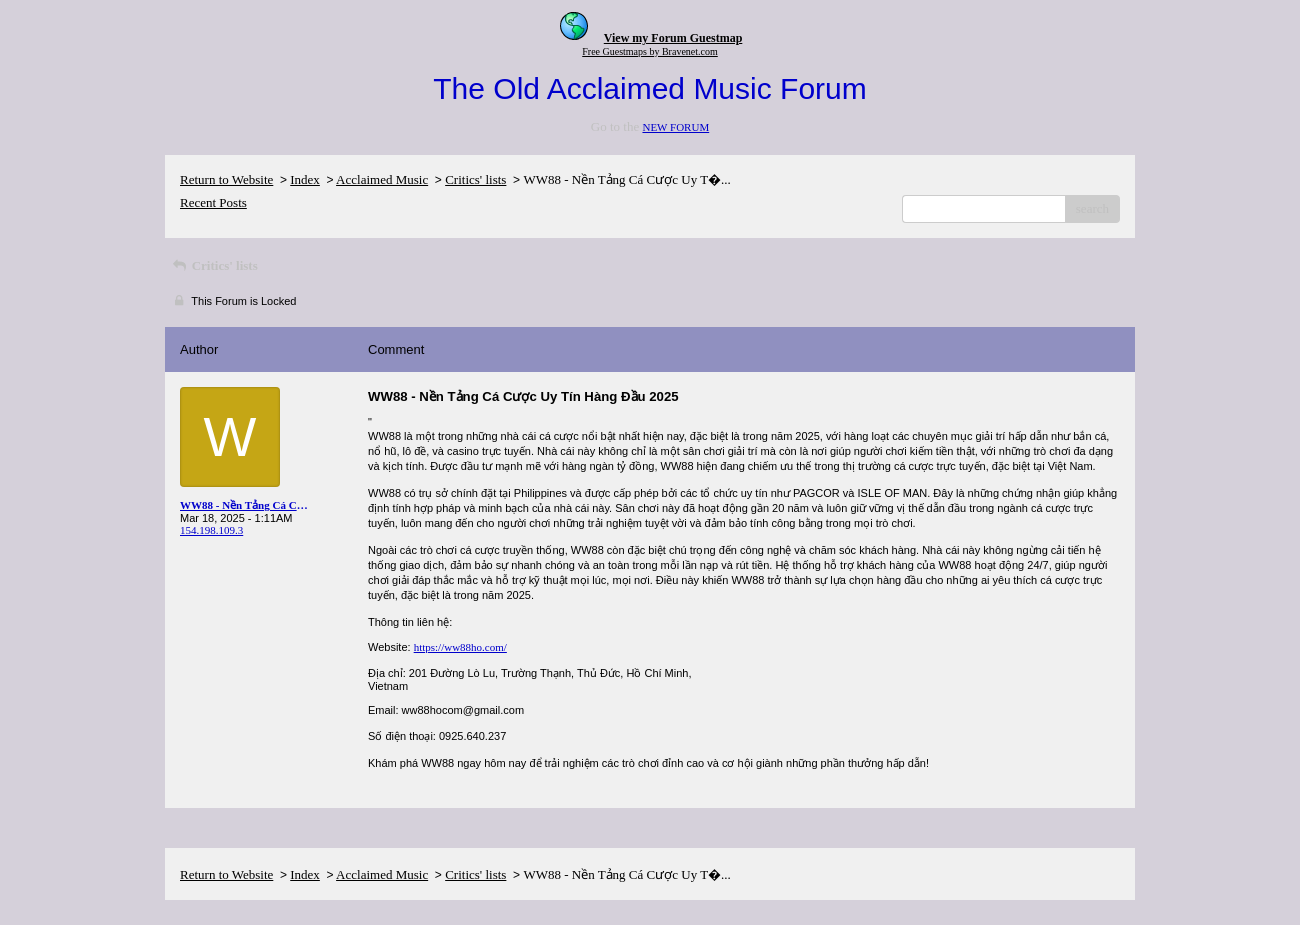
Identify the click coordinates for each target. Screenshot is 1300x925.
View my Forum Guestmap (673, 38)
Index (305, 179)
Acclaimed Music (382, 179)
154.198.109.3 (211, 530)
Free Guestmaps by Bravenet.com (650, 51)
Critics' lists (475, 179)
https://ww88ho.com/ (460, 647)
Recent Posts (213, 202)
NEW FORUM (675, 127)
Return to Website (226, 179)
